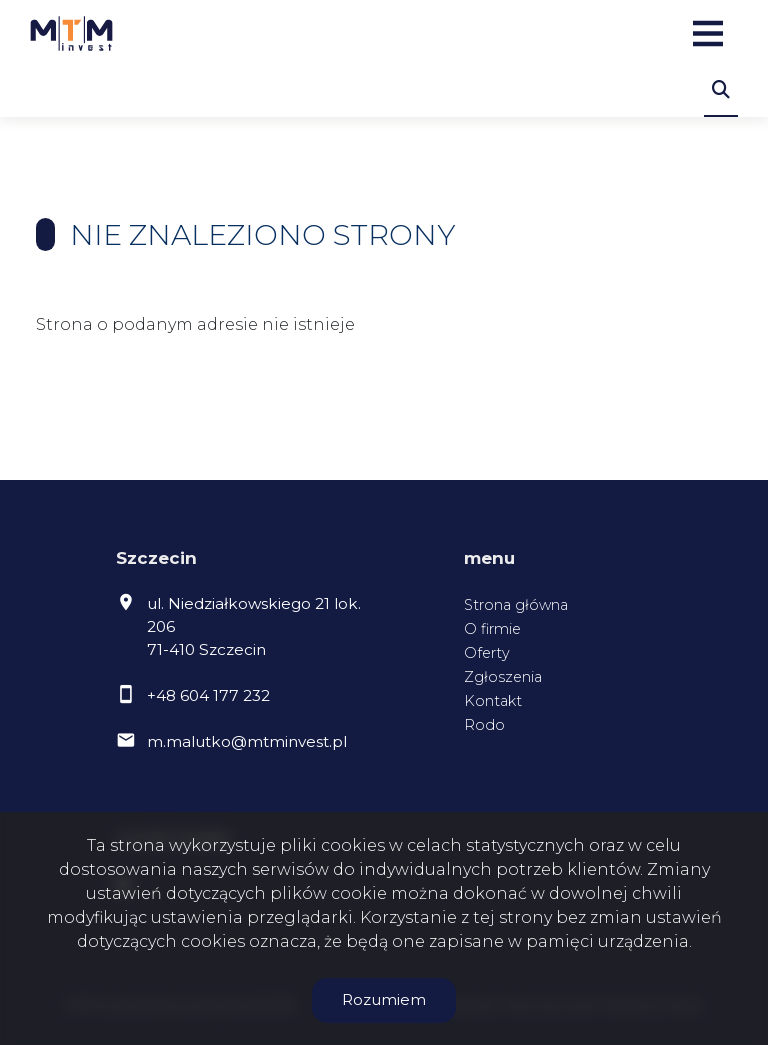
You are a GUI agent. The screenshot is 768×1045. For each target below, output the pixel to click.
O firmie (492, 629)
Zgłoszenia (503, 677)
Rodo (484, 725)
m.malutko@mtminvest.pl (247, 741)
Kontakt (493, 701)
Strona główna (516, 605)
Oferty (487, 653)
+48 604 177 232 (208, 695)
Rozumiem (384, 999)
